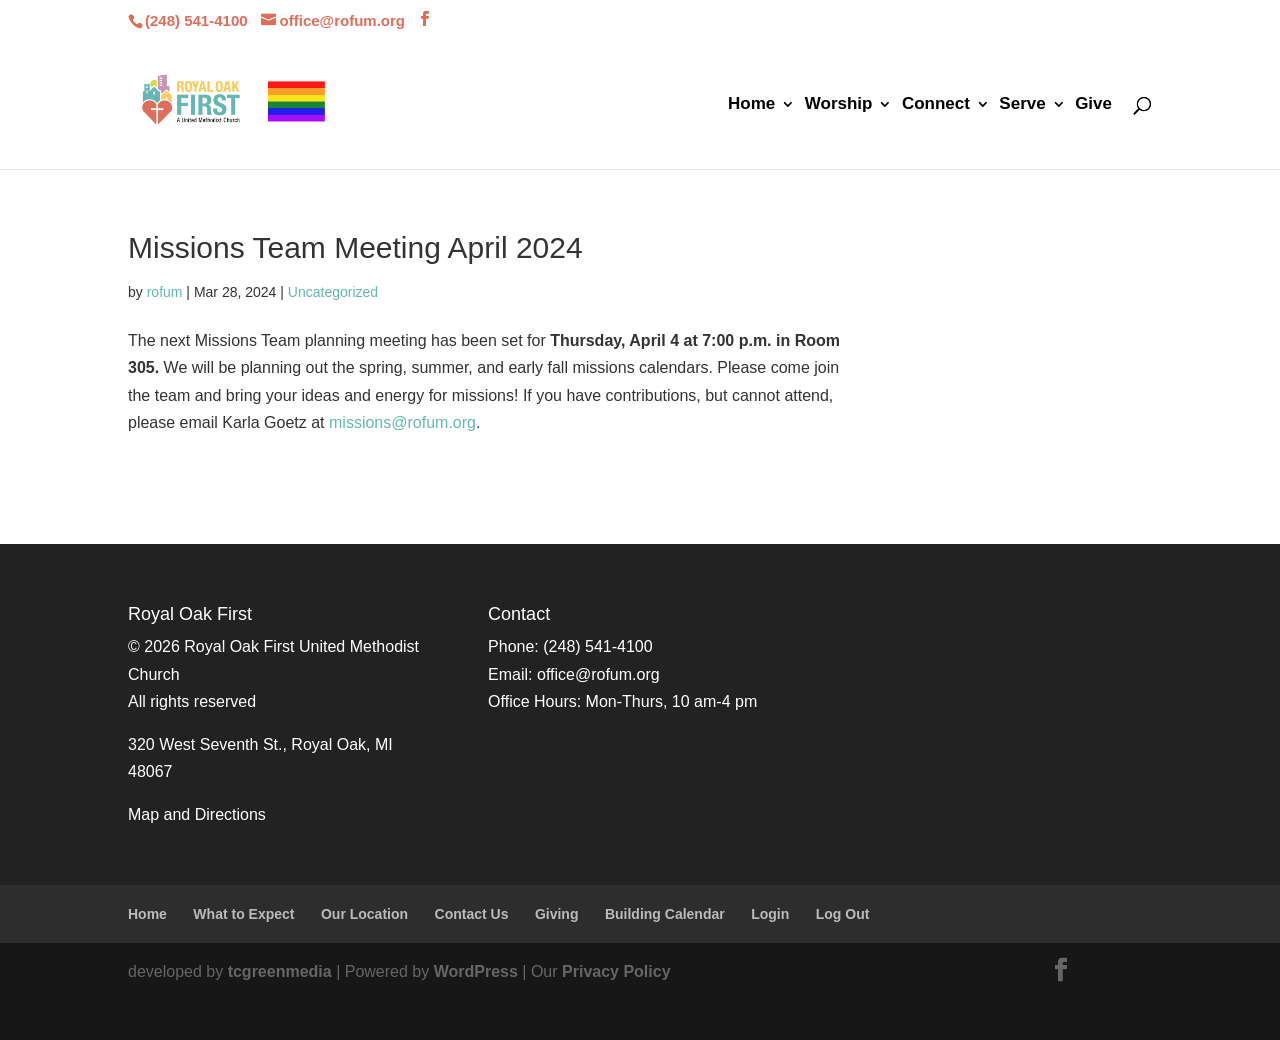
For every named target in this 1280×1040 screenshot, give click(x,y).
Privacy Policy (616, 971)
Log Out (843, 914)
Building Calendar (665, 914)
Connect (936, 105)
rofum (165, 292)
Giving (557, 914)
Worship (839, 105)
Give (1093, 105)
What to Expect (243, 914)
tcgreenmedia (280, 971)
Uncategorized (333, 292)
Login (770, 914)
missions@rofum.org (402, 422)
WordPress (476, 971)
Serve (1022, 105)
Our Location (364, 914)
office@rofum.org (598, 674)
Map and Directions (197, 814)
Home (751, 105)
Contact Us (472, 914)
